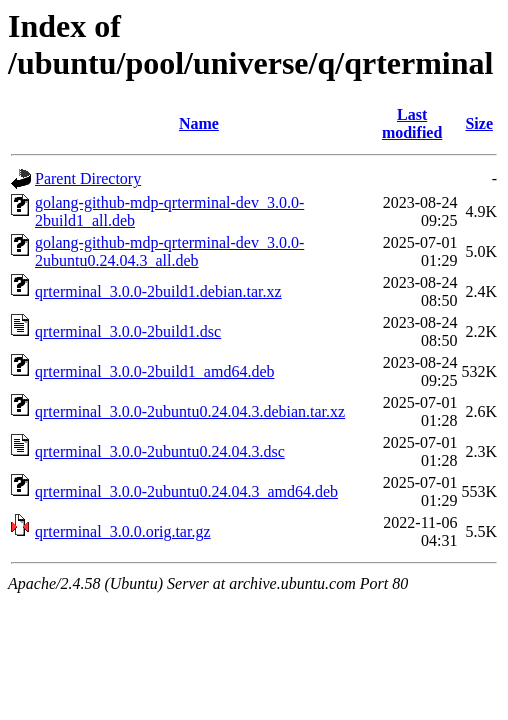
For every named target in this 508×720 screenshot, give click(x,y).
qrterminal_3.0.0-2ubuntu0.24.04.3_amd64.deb (186, 491)
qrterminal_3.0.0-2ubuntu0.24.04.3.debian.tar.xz (190, 411)
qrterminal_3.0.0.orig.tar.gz (123, 531)
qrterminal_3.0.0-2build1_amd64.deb (155, 371)
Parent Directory (88, 178)
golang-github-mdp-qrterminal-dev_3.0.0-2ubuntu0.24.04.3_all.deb (169, 251)
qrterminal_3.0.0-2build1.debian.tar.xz (158, 291)
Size (479, 123)
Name (199, 123)
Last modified (412, 123)
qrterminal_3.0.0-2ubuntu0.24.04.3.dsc (160, 451)
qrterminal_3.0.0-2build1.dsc (128, 331)
